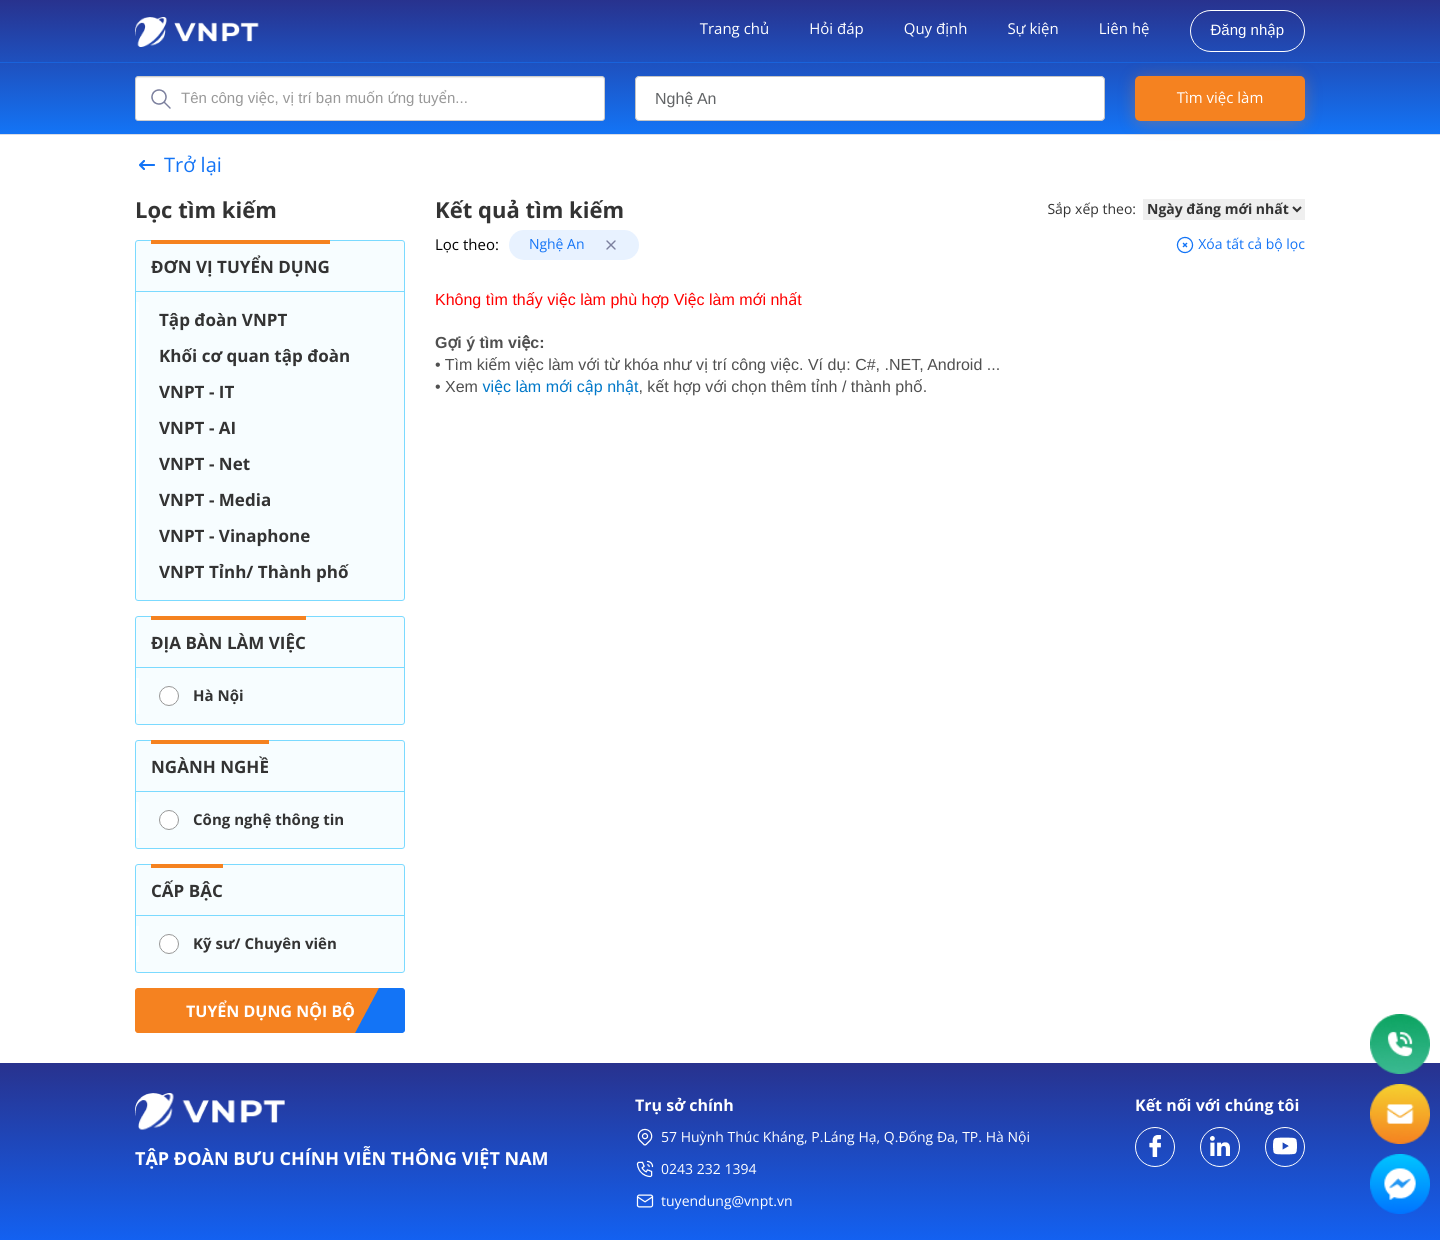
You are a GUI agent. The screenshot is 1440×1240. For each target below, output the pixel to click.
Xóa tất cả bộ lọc (1240, 244)
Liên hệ (1124, 29)
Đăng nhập (1247, 30)
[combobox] (870, 98)
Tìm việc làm (1220, 98)
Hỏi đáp (836, 29)
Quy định (936, 29)
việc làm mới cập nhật (560, 387)
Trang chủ (735, 29)
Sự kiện (1032, 29)
